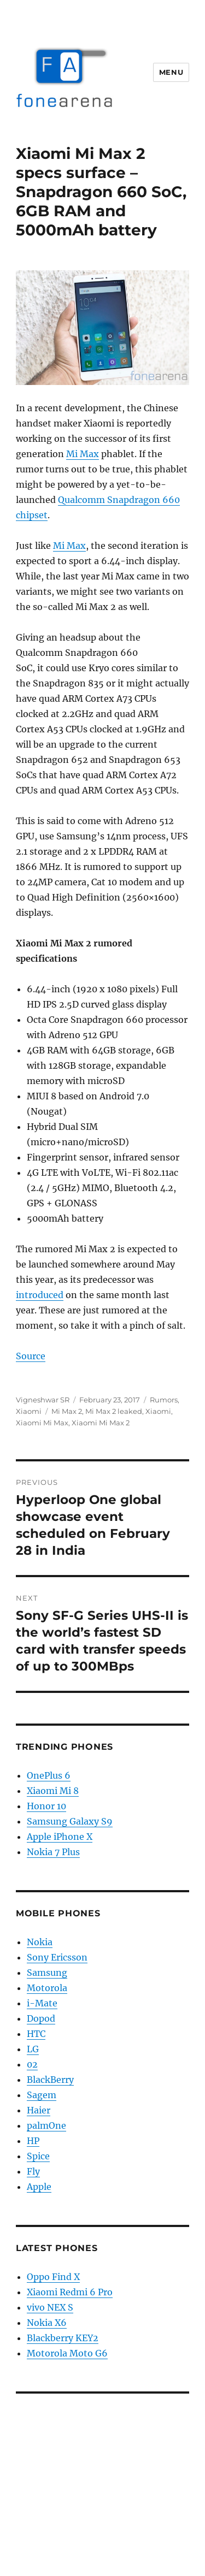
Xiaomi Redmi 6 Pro (70, 2292)
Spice (38, 2156)
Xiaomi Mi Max (42, 1422)
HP (33, 2140)
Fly (33, 2171)
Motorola (47, 1987)
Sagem (41, 2094)
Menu (171, 72)
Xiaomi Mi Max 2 (101, 1422)
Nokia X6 (47, 2322)
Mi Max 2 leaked (113, 1411)
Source (30, 1356)
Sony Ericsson (57, 1957)
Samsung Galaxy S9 (70, 1821)
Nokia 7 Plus (53, 1851)
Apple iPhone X (59, 1836)
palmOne (46, 2125)
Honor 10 (46, 1806)
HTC (36, 2033)
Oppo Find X (53, 2276)
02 (32, 2064)
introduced (39, 1294)
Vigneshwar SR (42, 1399)
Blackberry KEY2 (62, 2337)
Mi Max (82, 453)
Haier (38, 2110)
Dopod (41, 2018)
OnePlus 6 (49, 1775)
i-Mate (42, 2003)
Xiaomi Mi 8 (53, 1790)
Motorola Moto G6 (67, 2353)
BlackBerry (50, 2079)
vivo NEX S (50, 2307)
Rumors (164, 1399)
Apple (39, 2186)
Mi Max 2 (66, 1411)
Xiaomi (29, 1411)
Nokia (39, 1942)
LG (33, 2049)
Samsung (47, 1972)
